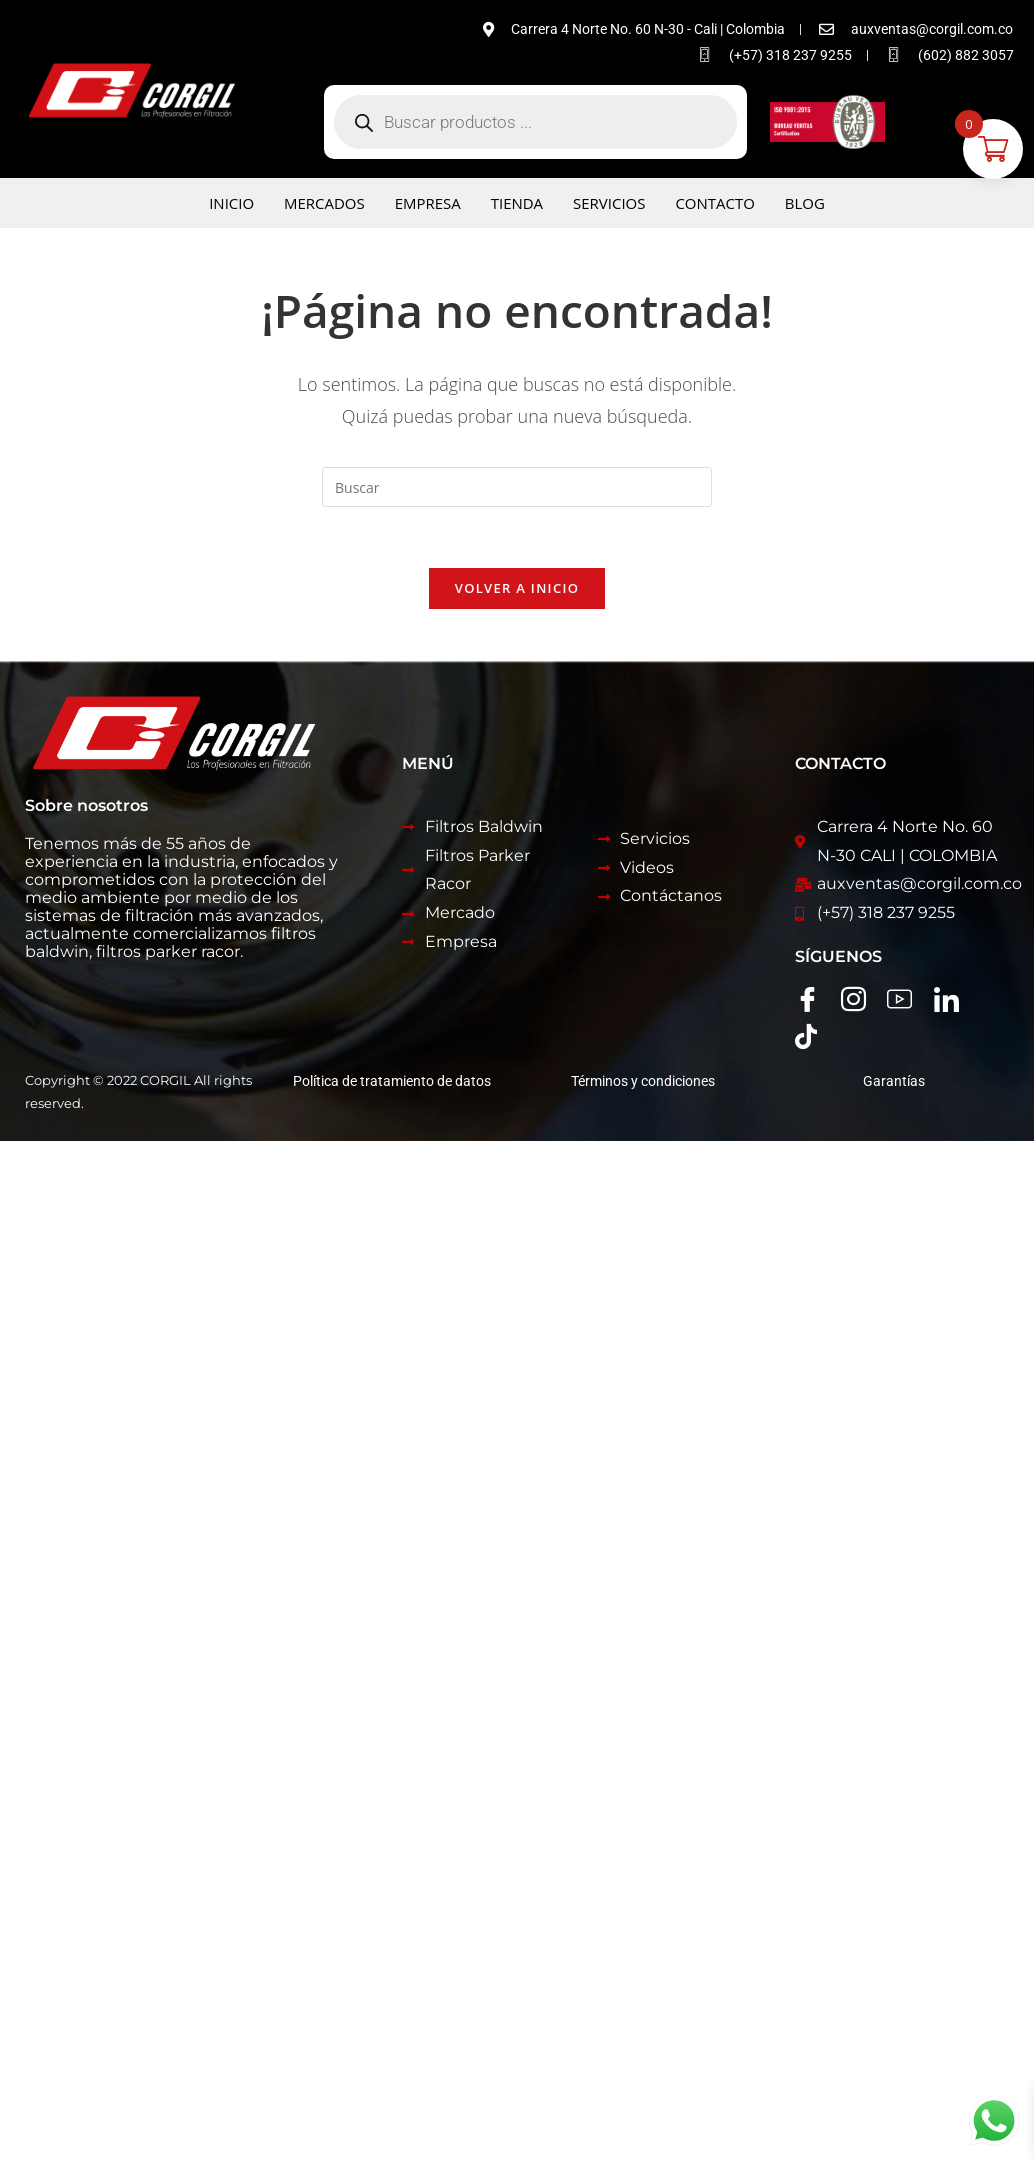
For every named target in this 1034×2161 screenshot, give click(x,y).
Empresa (428, 203)
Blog (805, 203)
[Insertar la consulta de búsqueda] (517, 487)
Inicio (231, 203)
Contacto (716, 203)
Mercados (324, 203)
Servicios (609, 203)
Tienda (517, 203)
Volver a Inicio (517, 588)
